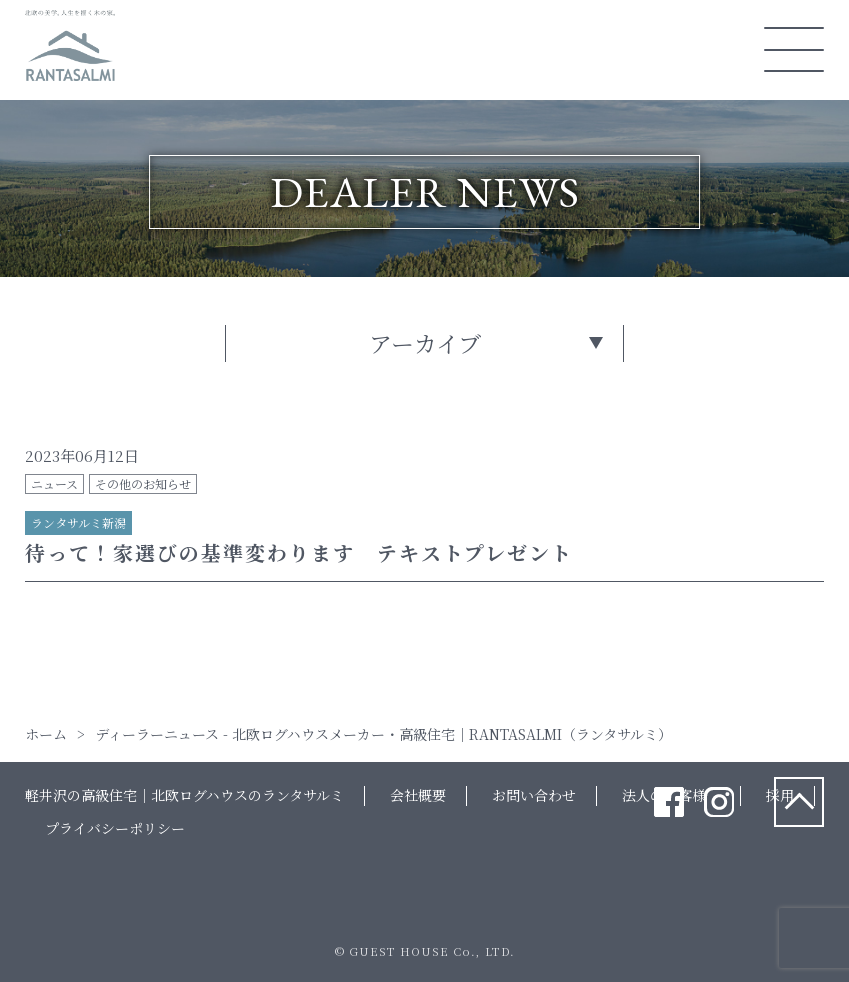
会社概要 (418, 795)
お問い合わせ (534, 795)
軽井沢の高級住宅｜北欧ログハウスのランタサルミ (184, 795)
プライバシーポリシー (115, 828)
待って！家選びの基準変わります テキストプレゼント (299, 552)
